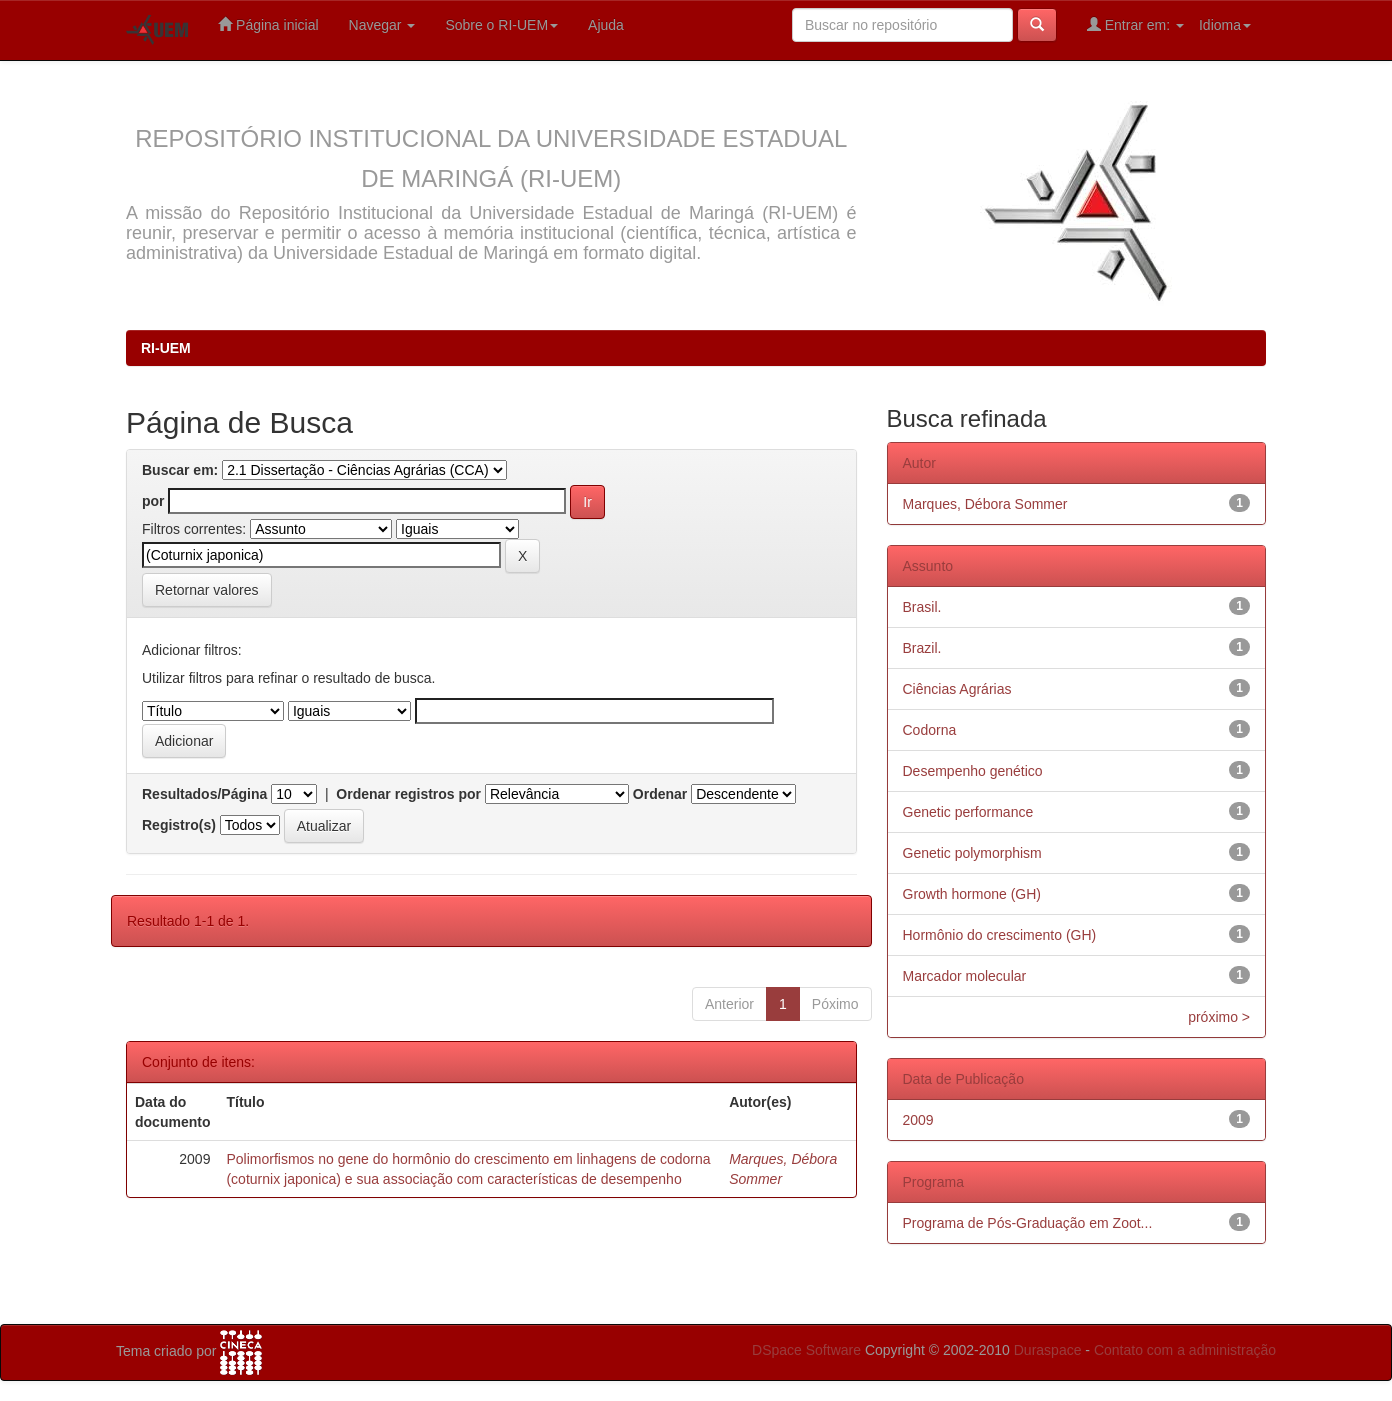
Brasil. (922, 607)
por (153, 501)
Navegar (382, 25)
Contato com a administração (1185, 1350)
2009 (918, 1120)
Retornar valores (207, 590)
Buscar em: (180, 470)
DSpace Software (806, 1350)
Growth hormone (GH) (972, 894)
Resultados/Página (204, 794)
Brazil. (922, 648)
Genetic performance (968, 812)
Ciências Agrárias (957, 689)
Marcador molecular (965, 976)
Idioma (1225, 25)
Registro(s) (179, 825)
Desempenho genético (973, 771)
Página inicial (268, 24)
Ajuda (606, 25)
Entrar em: (1135, 24)
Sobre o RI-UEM (501, 25)
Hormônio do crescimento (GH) (1000, 935)
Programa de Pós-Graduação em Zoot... (1028, 1223)
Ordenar (660, 794)
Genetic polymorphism (972, 853)
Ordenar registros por (408, 794)
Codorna (930, 730)
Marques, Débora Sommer (985, 504)
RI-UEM (166, 348)
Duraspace (1048, 1350)
